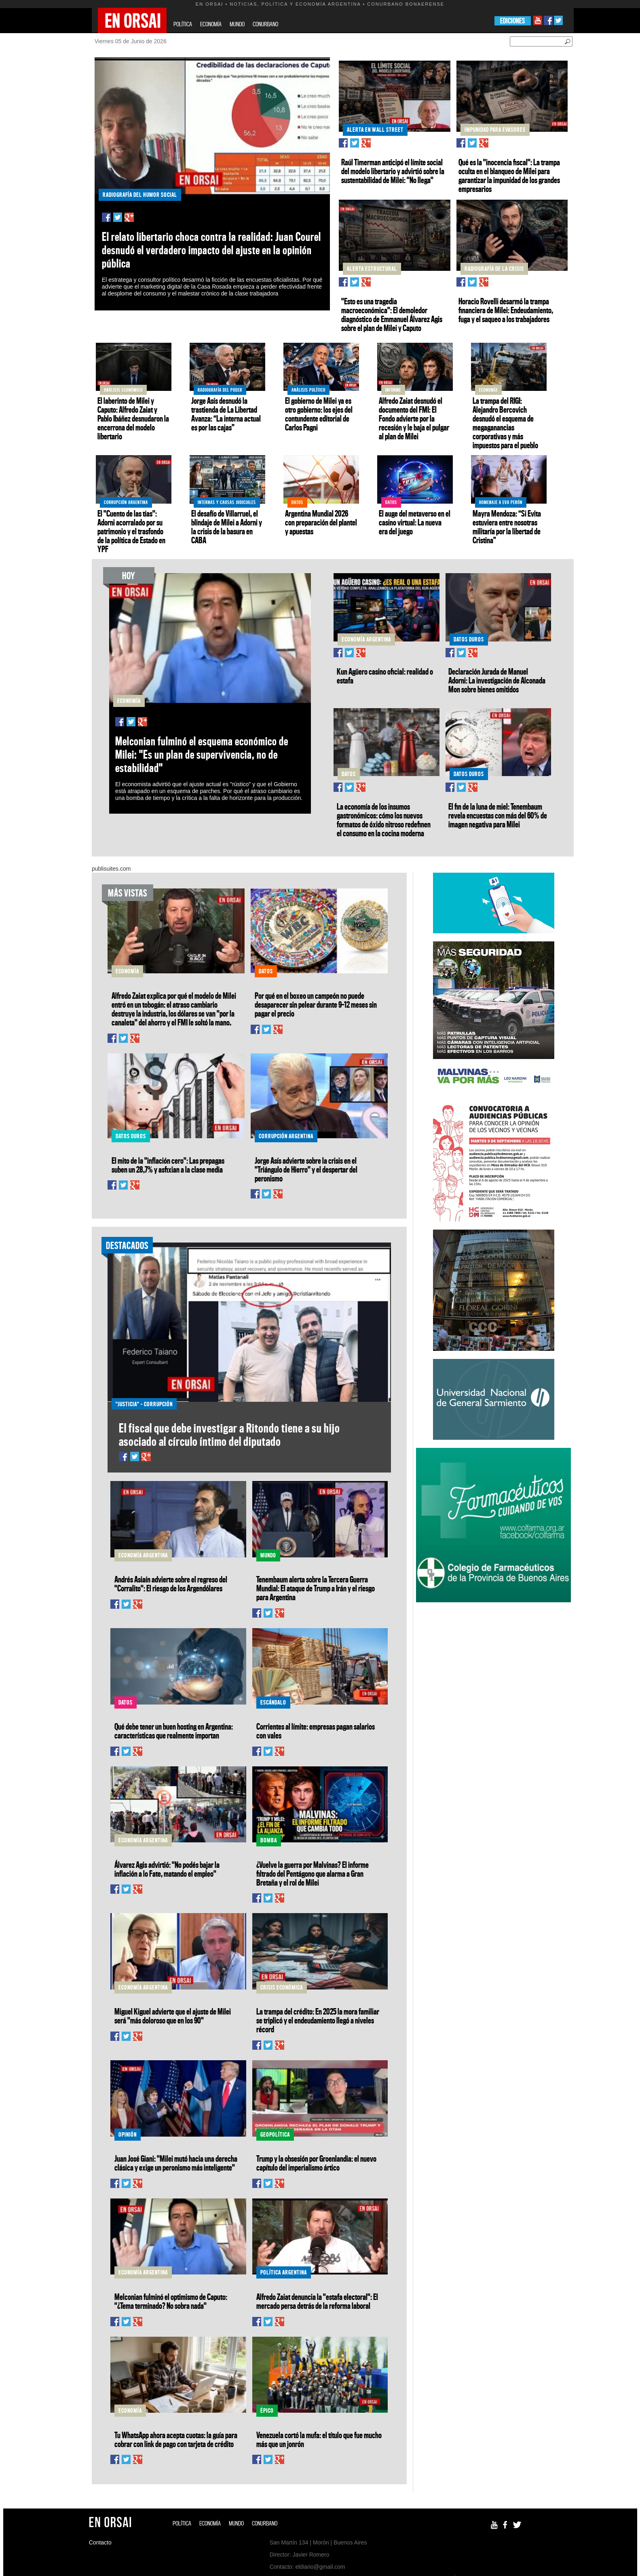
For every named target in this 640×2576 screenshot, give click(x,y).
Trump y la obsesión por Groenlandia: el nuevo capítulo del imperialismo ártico (316, 2163)
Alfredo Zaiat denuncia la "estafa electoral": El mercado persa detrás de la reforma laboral (317, 2301)
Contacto (100, 2542)
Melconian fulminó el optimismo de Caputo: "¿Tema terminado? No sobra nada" (170, 2301)
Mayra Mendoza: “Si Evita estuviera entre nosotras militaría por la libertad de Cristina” (507, 526)
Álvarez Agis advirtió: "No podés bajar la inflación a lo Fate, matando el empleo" (167, 1869)
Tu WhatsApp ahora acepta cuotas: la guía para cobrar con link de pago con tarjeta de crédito (175, 2439)
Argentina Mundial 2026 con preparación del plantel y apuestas (321, 522)
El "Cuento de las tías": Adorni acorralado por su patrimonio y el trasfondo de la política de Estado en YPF (131, 531)
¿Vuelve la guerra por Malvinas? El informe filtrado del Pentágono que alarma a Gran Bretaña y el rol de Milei (312, 1873)
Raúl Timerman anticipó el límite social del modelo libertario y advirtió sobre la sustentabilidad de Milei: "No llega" (392, 171)
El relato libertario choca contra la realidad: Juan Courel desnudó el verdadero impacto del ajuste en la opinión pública (211, 250)
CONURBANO (265, 24)
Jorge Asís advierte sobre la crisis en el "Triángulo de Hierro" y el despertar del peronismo (306, 1169)
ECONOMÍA (211, 24)
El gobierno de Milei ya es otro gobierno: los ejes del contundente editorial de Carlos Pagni (319, 414)
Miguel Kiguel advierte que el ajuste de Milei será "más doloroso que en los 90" (172, 2015)
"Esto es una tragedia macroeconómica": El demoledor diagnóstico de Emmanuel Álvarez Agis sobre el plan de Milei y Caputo (391, 314)
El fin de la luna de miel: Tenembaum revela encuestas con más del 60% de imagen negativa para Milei (497, 815)
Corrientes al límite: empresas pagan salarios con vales (315, 1731)
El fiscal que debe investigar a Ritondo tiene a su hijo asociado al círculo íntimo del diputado (229, 1434)
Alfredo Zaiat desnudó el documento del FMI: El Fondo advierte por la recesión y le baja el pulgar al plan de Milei (414, 418)
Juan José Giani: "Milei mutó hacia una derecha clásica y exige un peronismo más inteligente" (175, 2163)
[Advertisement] (492, 1667)
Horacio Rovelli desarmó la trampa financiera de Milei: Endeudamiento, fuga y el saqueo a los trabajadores (505, 310)
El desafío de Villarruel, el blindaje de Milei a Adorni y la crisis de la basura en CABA (226, 526)
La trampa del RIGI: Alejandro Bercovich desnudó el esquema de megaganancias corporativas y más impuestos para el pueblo (505, 423)
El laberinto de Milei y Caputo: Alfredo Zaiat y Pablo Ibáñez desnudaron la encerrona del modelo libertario (133, 418)
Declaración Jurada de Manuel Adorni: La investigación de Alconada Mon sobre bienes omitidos (496, 680)
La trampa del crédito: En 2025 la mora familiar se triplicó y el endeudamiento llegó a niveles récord (317, 2020)
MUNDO (237, 24)
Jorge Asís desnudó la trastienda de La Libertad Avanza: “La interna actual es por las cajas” (226, 414)
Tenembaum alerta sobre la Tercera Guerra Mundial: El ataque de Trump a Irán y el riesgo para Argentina (315, 1588)
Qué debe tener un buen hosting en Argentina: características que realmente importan (173, 1731)
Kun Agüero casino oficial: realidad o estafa (385, 676)
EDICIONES (512, 21)
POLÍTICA (182, 24)
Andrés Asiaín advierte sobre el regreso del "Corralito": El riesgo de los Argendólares (170, 1583)
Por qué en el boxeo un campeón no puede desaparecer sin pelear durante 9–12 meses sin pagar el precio (316, 1004)
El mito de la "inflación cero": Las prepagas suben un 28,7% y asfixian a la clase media (168, 1165)
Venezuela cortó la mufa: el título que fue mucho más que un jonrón (319, 2439)
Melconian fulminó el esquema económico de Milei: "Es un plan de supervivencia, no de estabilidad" (201, 754)
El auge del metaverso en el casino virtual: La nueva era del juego (414, 522)
